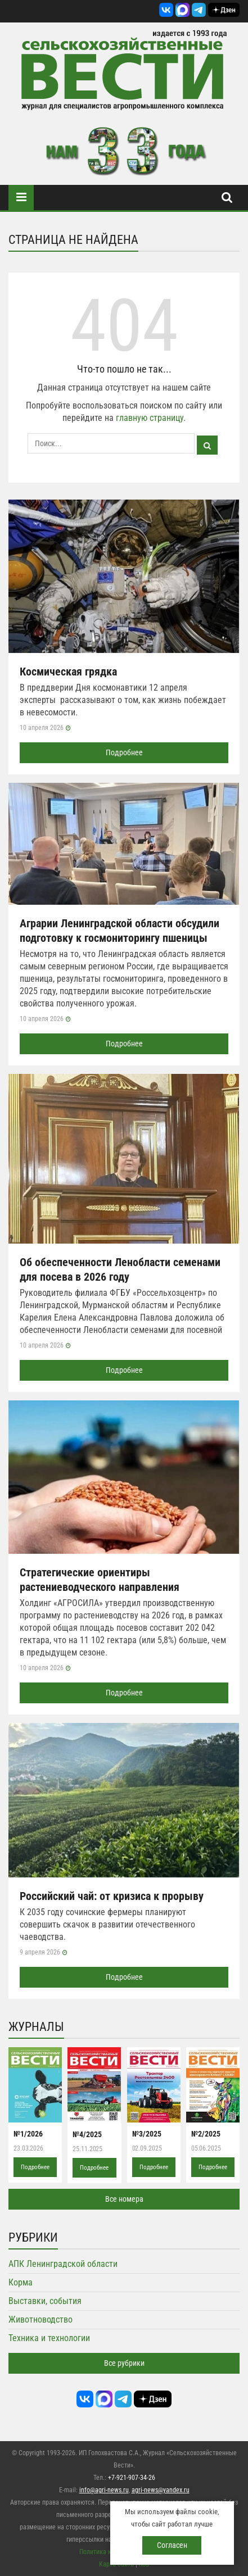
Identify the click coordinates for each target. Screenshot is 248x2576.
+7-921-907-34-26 (131, 2478)
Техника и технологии (49, 2338)
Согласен (172, 2545)
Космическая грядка (68, 671)
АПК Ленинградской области (63, 2263)
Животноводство (40, 2319)
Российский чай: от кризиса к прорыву (112, 1896)
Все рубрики (124, 2363)
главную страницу (149, 417)
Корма (20, 2282)
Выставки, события (45, 2301)
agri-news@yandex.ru (161, 2490)
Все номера (124, 2198)
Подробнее (124, 752)
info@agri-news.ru (104, 2490)
